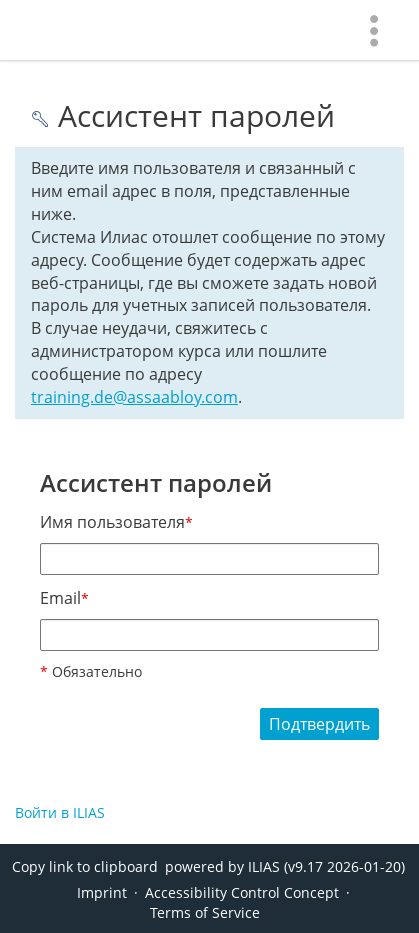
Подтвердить (319, 724)
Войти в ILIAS (60, 812)
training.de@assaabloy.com (134, 397)
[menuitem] (374, 30)
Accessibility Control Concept (242, 892)
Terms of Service (205, 912)
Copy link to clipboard (85, 866)
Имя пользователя (116, 522)
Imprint (102, 892)
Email (64, 598)
